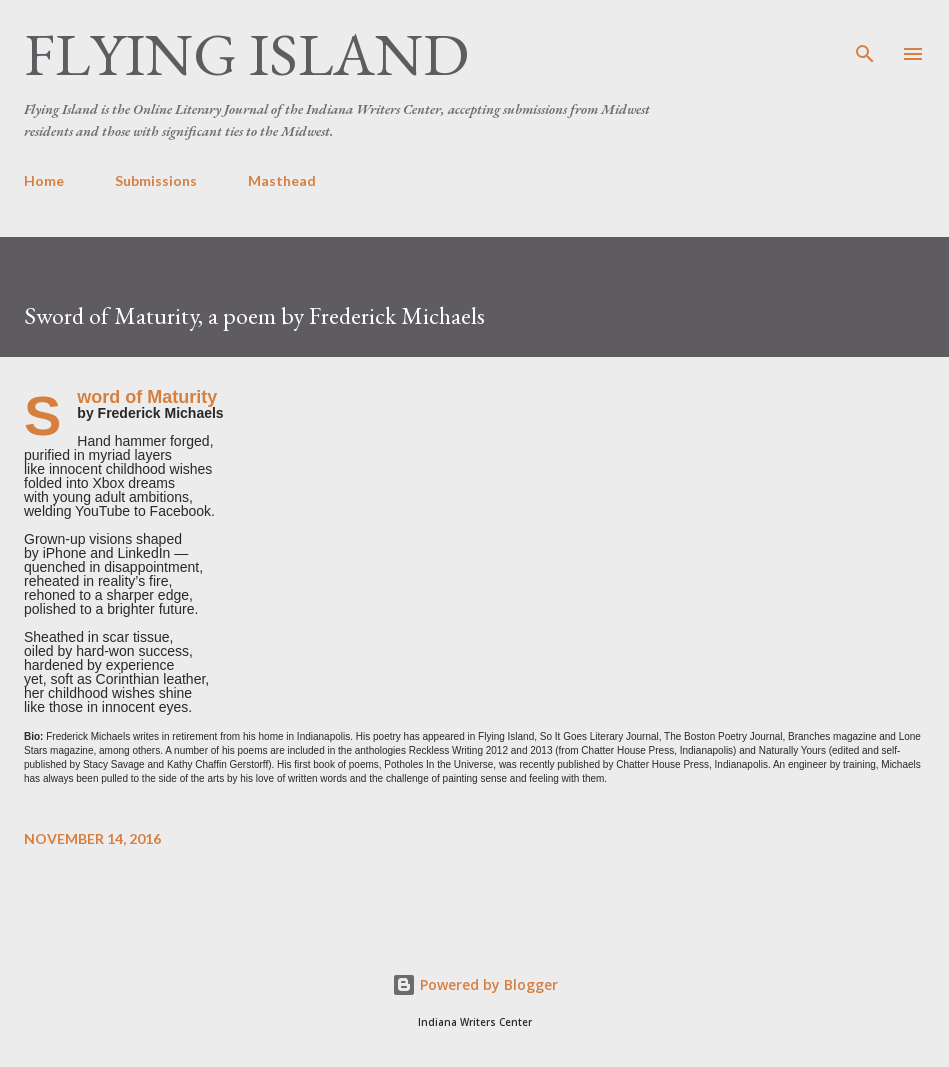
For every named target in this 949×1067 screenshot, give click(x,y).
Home (44, 180)
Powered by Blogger (475, 984)
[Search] (865, 36)
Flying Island (246, 54)
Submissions (156, 180)
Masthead (282, 180)
